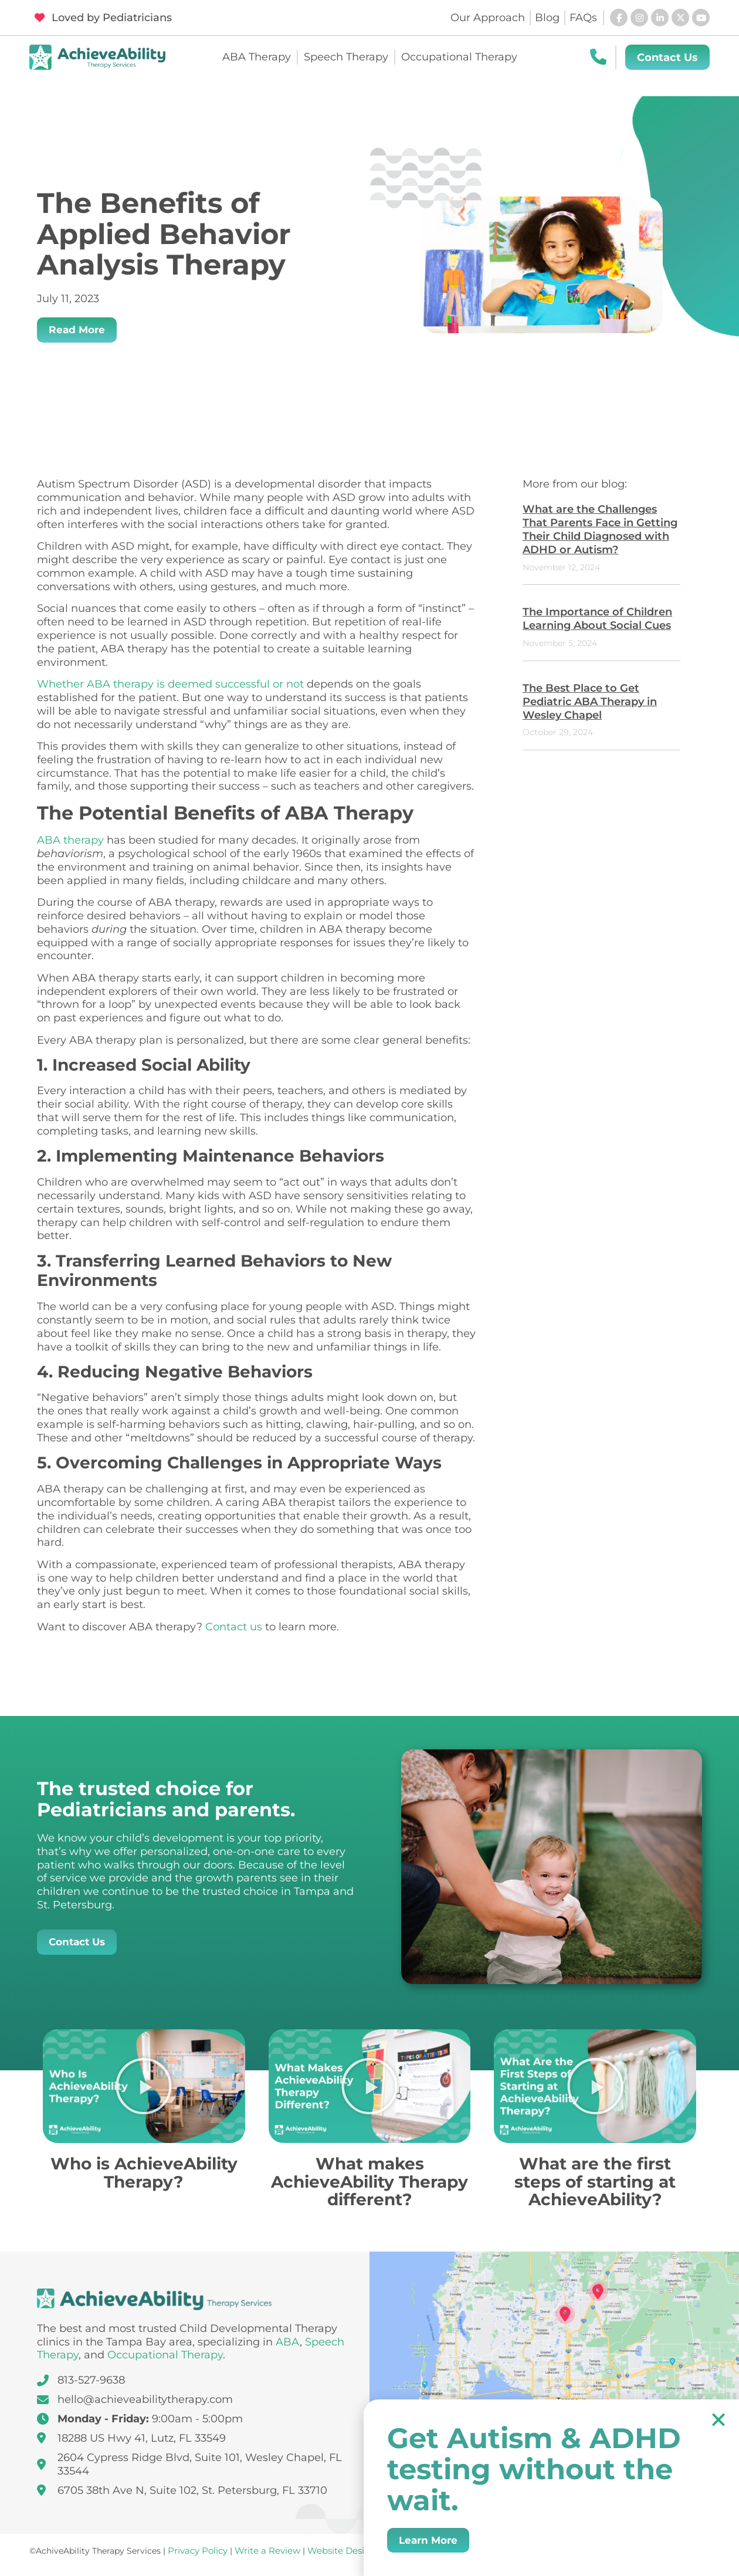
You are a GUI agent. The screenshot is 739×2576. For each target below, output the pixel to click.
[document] (369, 1288)
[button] (718, 2419)
